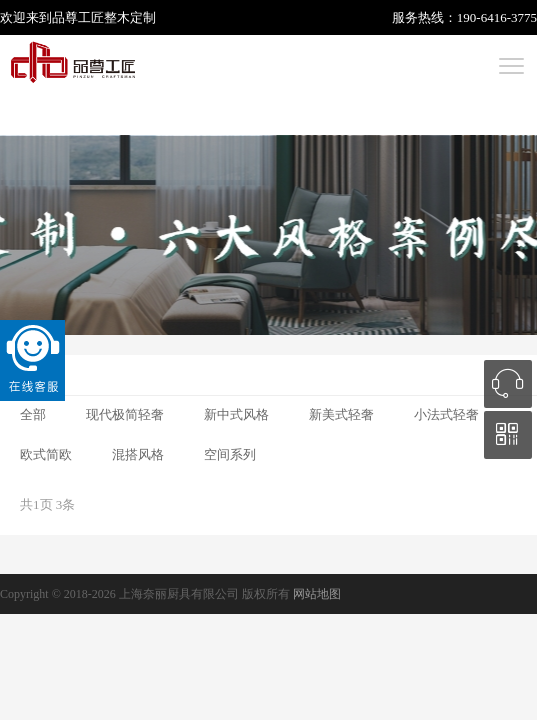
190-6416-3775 (497, 17)
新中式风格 (236, 414)
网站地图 (317, 594)
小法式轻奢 (446, 414)
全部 (33, 414)
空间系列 (230, 454)
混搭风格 (138, 454)
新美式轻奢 (341, 414)
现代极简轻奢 (125, 414)
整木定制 (130, 17)
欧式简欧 (46, 454)
